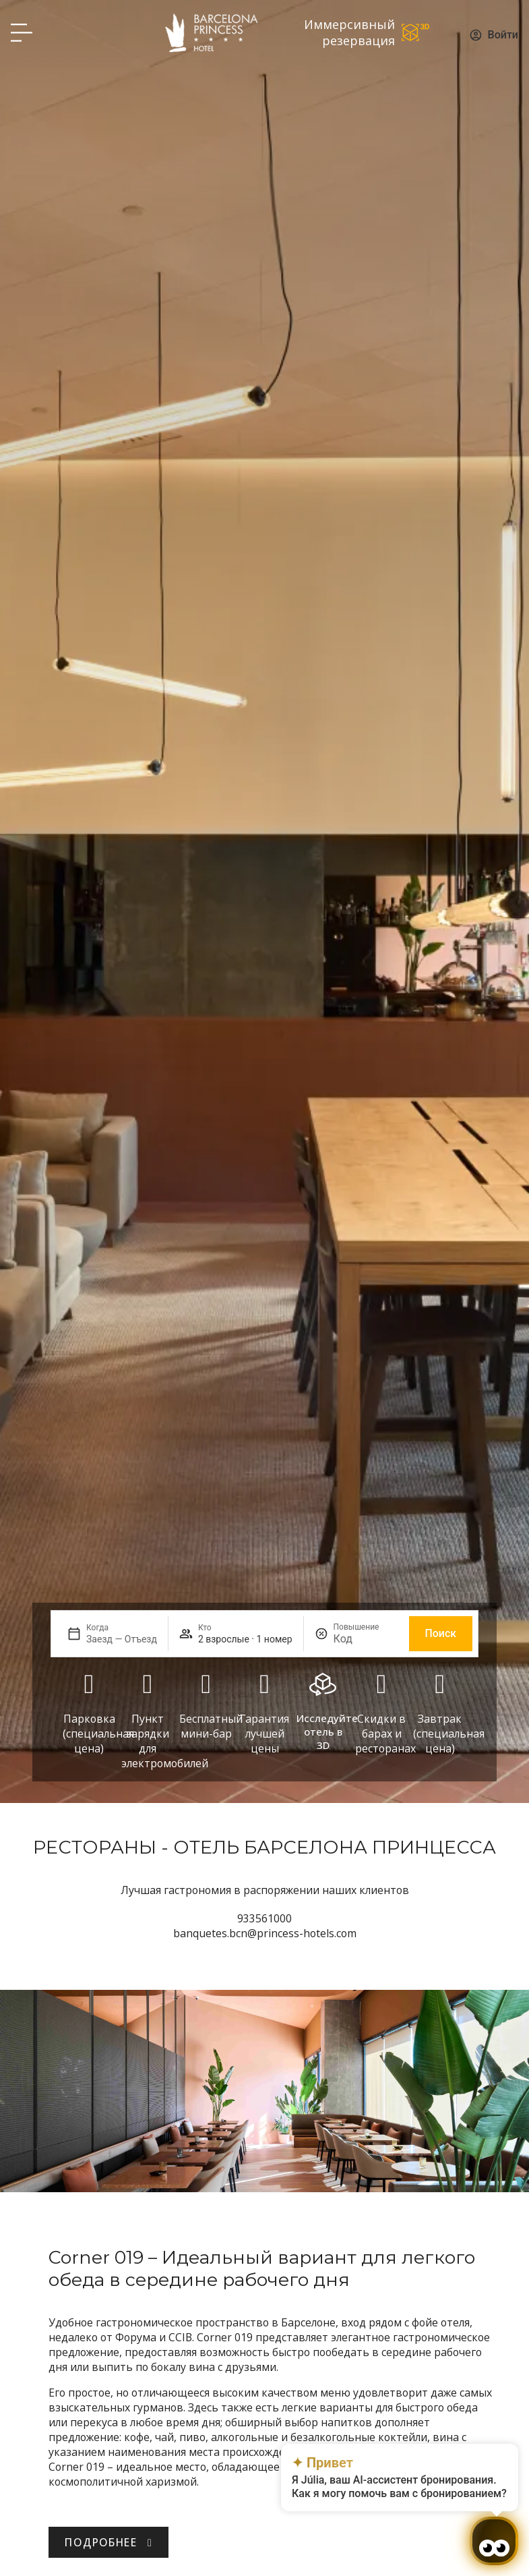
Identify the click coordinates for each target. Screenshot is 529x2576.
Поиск (440, 1633)
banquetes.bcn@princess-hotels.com (264, 1933)
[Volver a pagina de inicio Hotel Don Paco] (211, 32)
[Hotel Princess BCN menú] (21, 32)
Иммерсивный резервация (349, 32)
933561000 (264, 1918)
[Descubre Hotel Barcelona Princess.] (108, 2542)
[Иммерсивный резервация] (416, 32)
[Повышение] (366, 1638)
